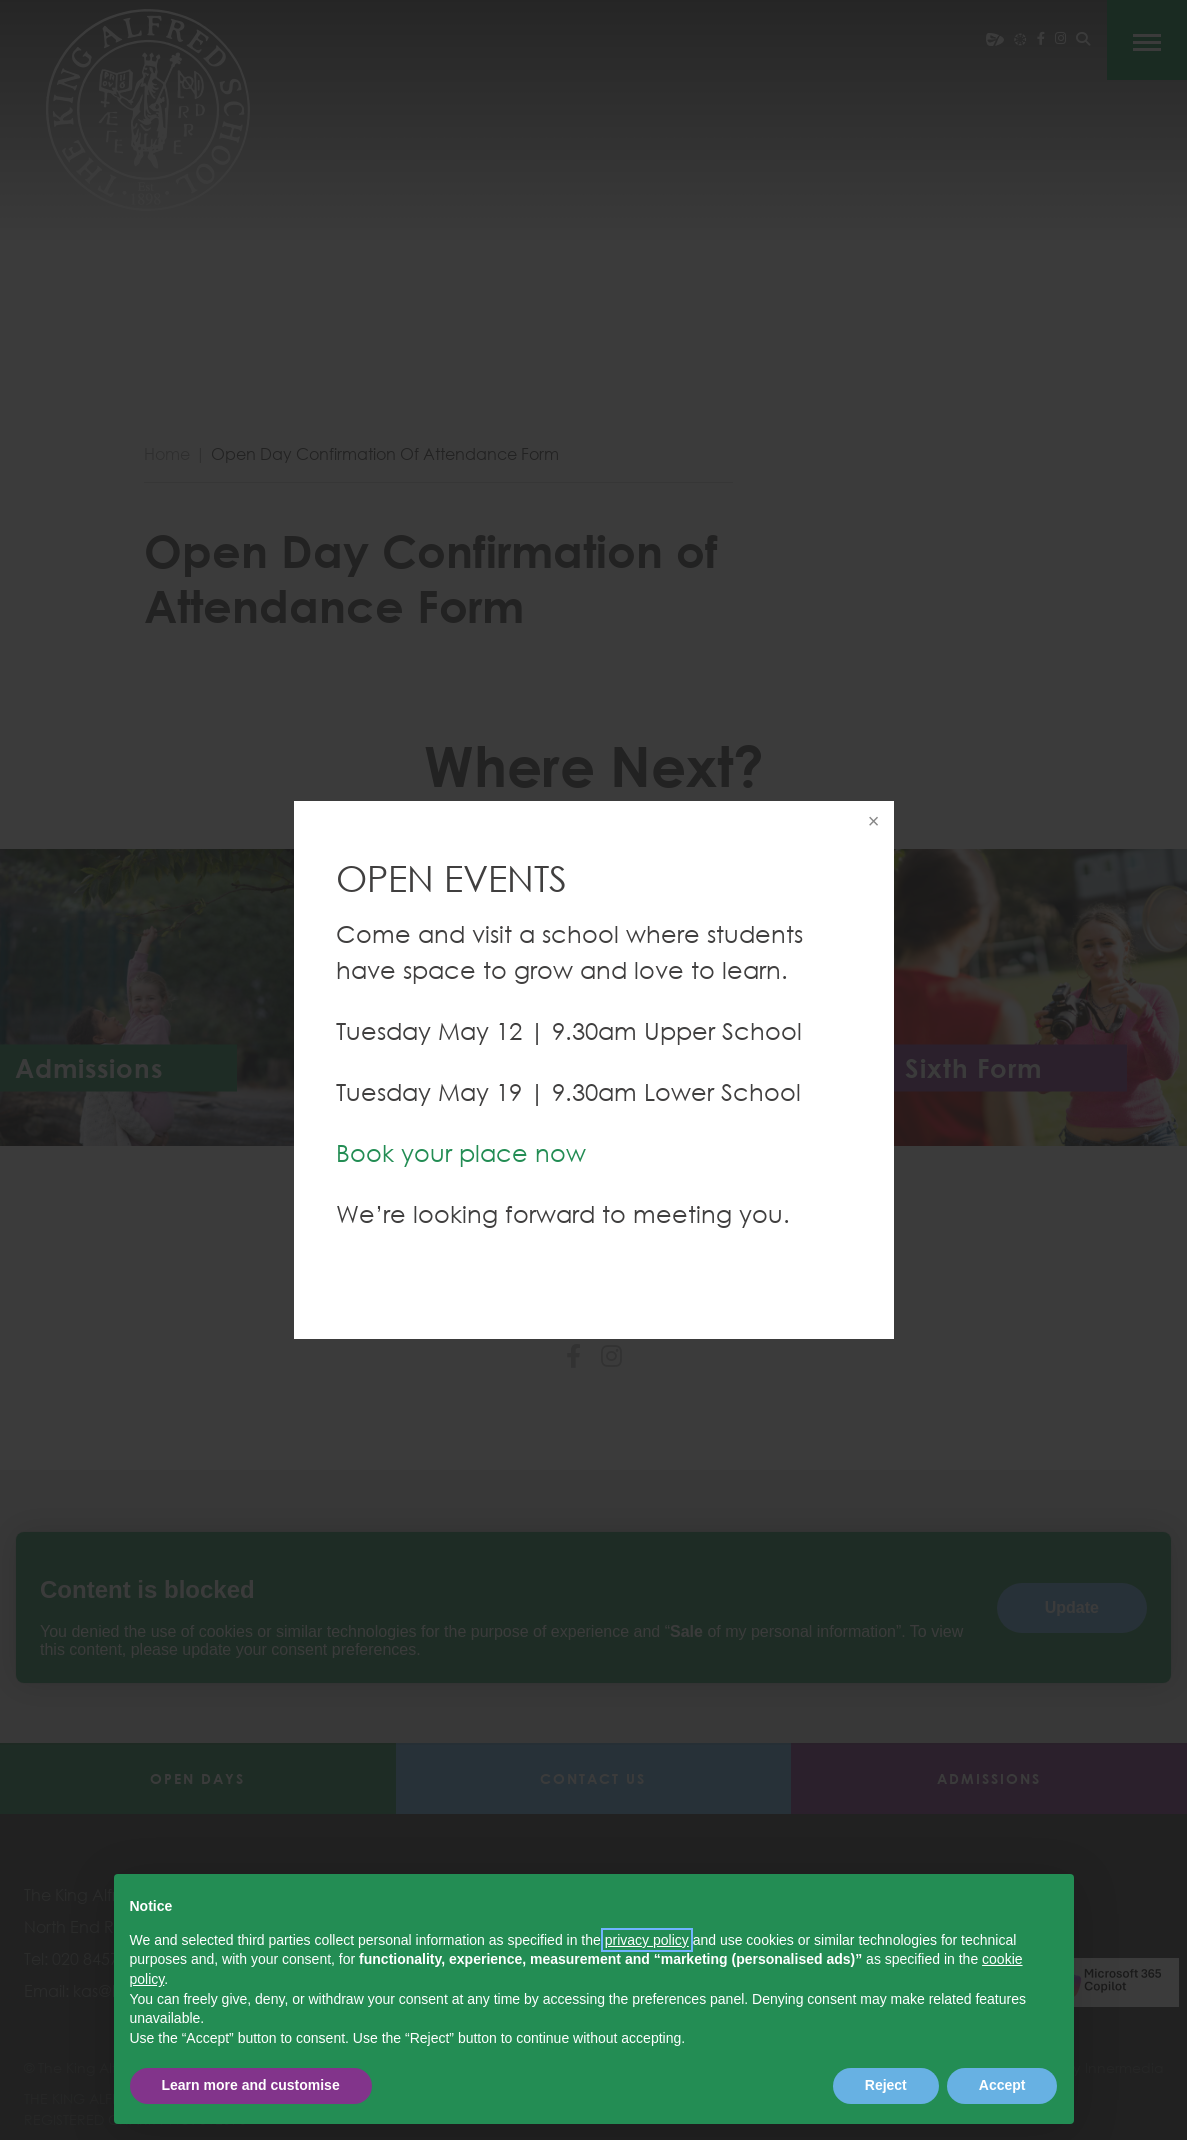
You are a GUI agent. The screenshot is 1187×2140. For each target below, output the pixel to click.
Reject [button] (886, 2085)
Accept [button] (1002, 2085)
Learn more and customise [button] (251, 2085)
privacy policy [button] (647, 1940)
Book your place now (461, 1152)
